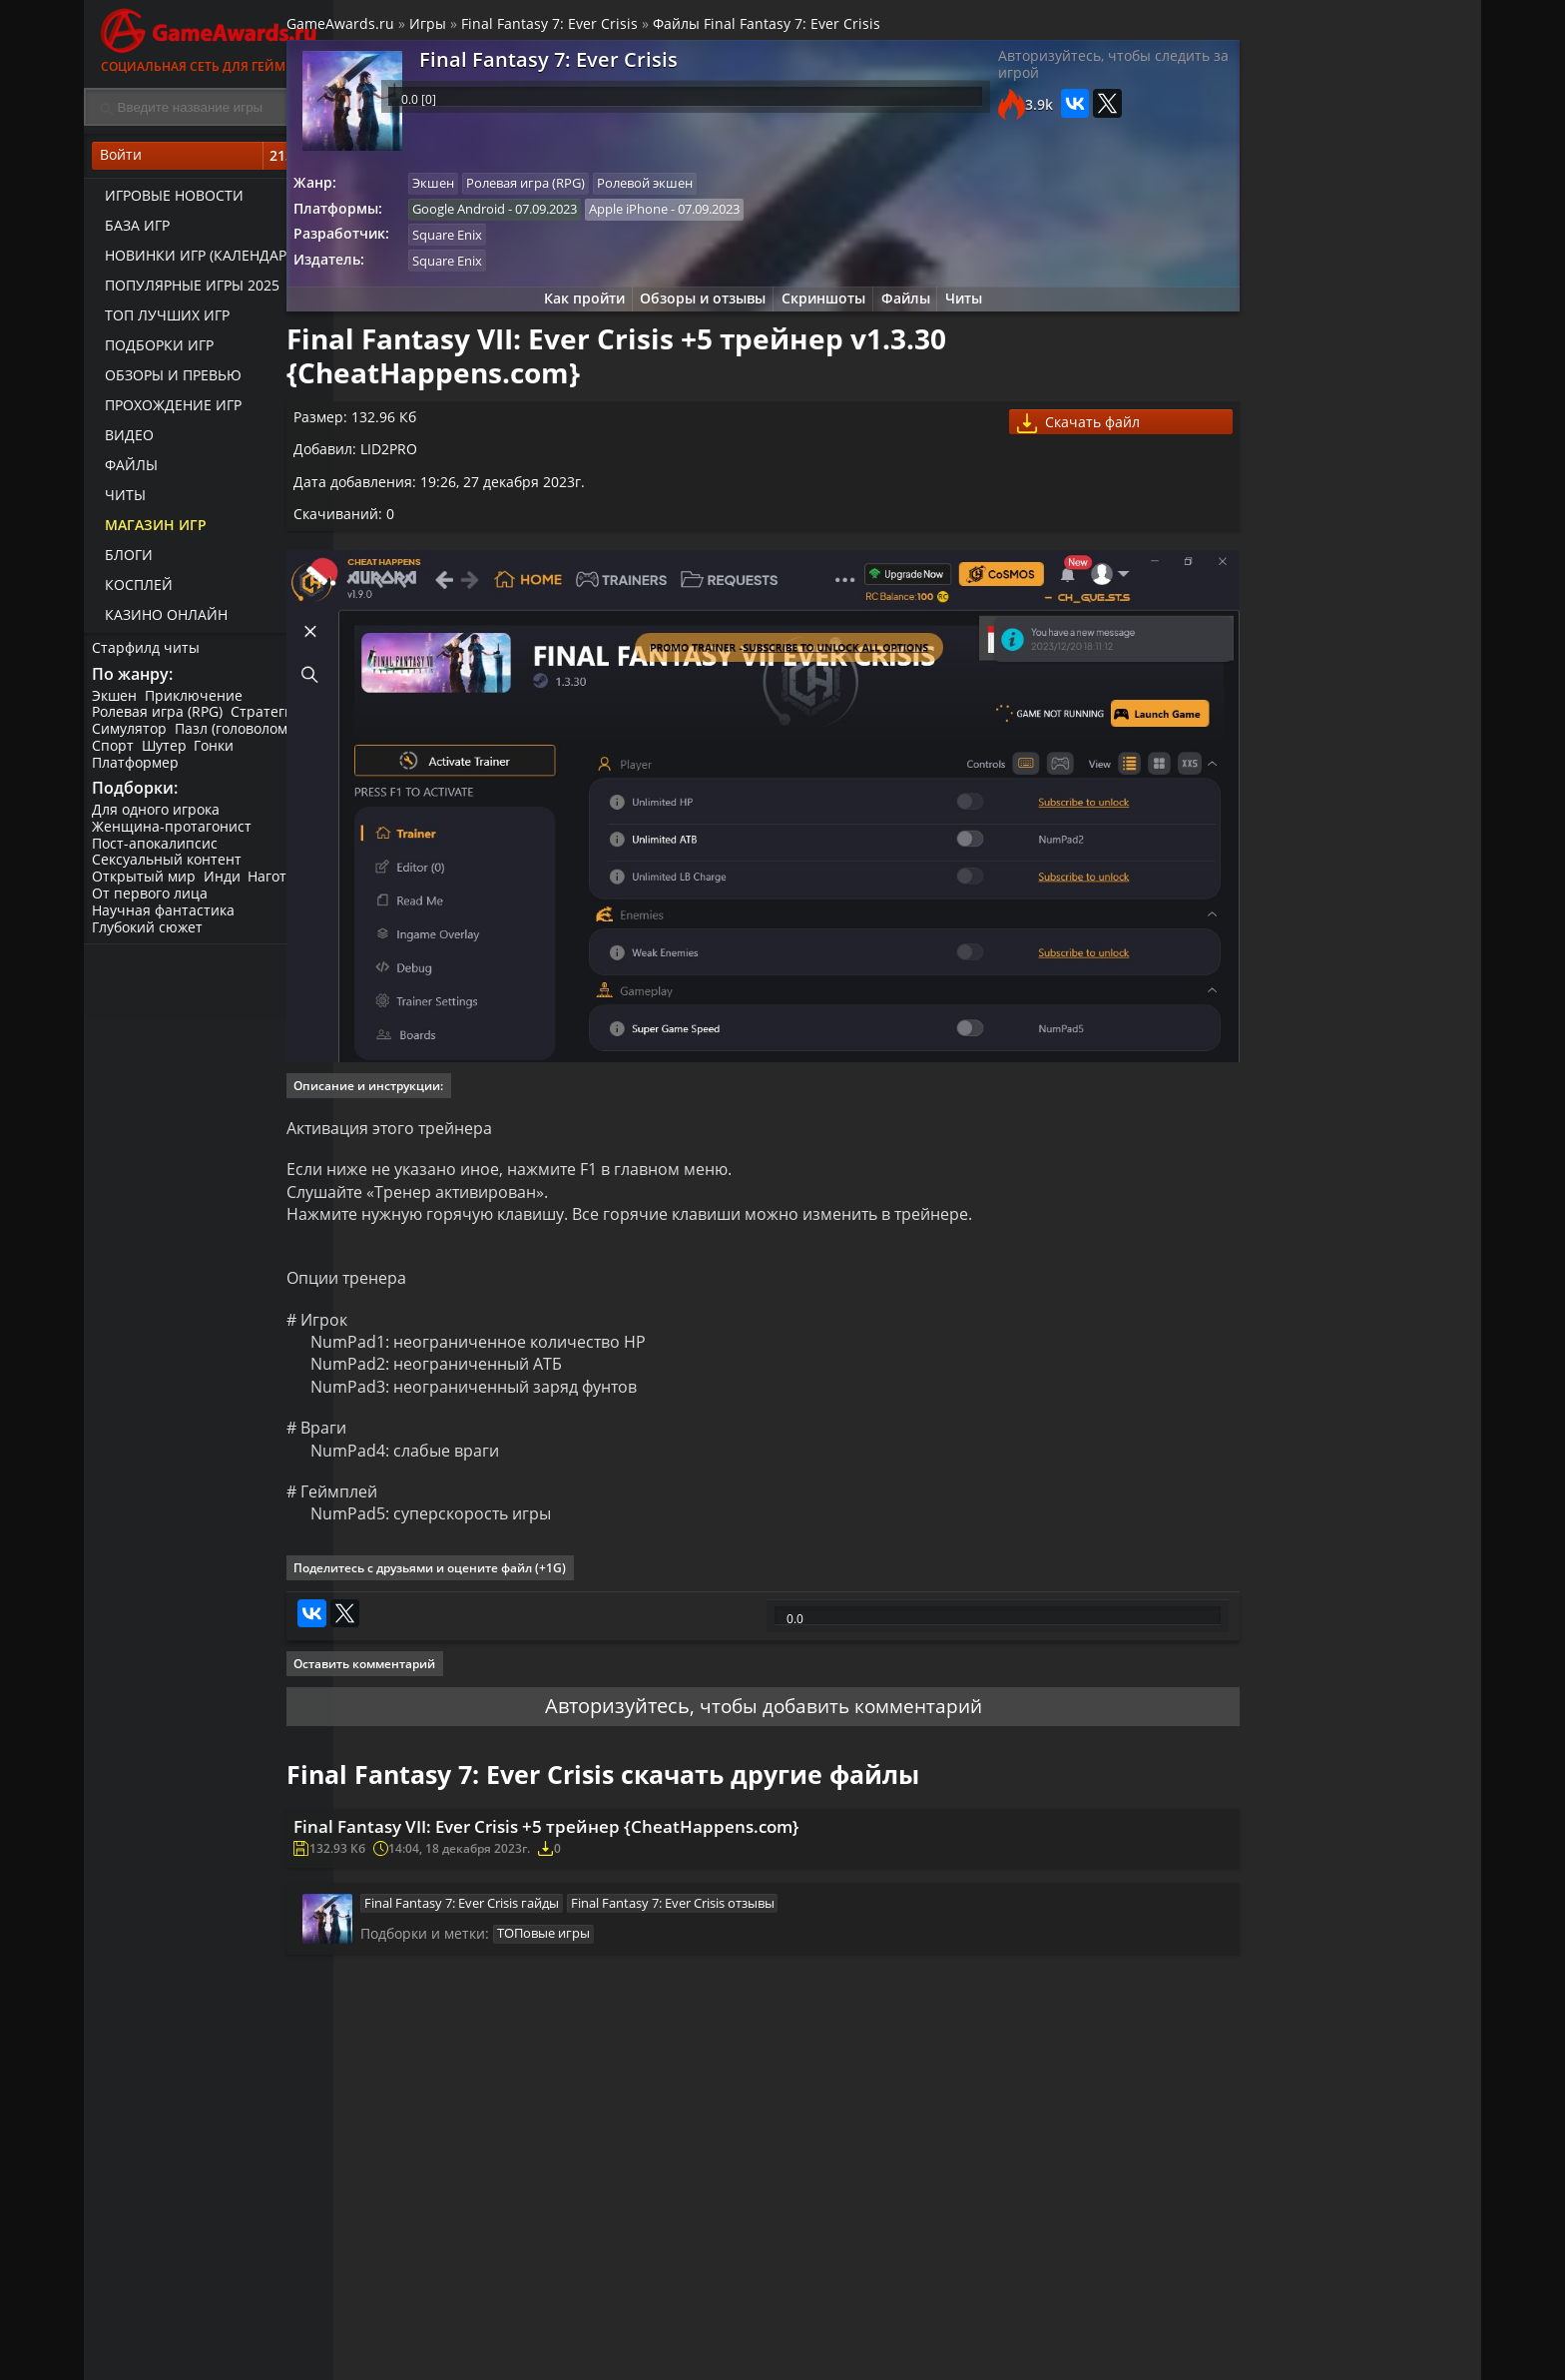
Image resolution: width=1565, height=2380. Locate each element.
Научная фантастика (165, 921)
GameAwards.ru (397, 28)
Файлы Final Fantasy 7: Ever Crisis (823, 28)
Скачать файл (1047, 445)
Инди (226, 889)
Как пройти (568, 311)
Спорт (115, 754)
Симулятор (131, 737)
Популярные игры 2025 (186, 290)
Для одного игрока (158, 821)
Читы (119, 499)
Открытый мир (146, 889)
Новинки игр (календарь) (196, 260)
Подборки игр (153, 349)
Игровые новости (168, 200)
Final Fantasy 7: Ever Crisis (606, 28)
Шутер (168, 754)
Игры (484, 28)
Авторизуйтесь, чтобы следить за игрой (1035, 75)
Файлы (125, 469)
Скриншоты (818, 311)
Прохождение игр (167, 409)
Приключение (198, 703)
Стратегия (270, 720)
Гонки (221, 754)
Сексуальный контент (169, 872)
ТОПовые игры (598, 1954)
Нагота (278, 889)
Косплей (133, 589)
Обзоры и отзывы (693, 311)
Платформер (137, 770)
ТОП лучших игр (161, 319)
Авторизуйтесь (605, 1704)
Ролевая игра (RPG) (159, 720)
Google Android (520, 217)
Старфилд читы (148, 652)
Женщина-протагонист (174, 838)
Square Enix (509, 245)
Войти (208, 161)
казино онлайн (160, 619)
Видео (123, 439)
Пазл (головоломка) (244, 737)
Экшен (116, 703)
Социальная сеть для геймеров (208, 37)
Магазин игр (150, 529)
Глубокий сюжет (149, 938)
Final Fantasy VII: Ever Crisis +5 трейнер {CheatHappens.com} (619, 1833)
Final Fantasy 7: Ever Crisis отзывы (730, 1919)
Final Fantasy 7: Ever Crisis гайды (516, 1919)
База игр (131, 230)
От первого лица (152, 904)
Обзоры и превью (167, 379)
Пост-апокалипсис (157, 855)
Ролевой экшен (713, 190)
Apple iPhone (693, 217)
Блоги (123, 559)
